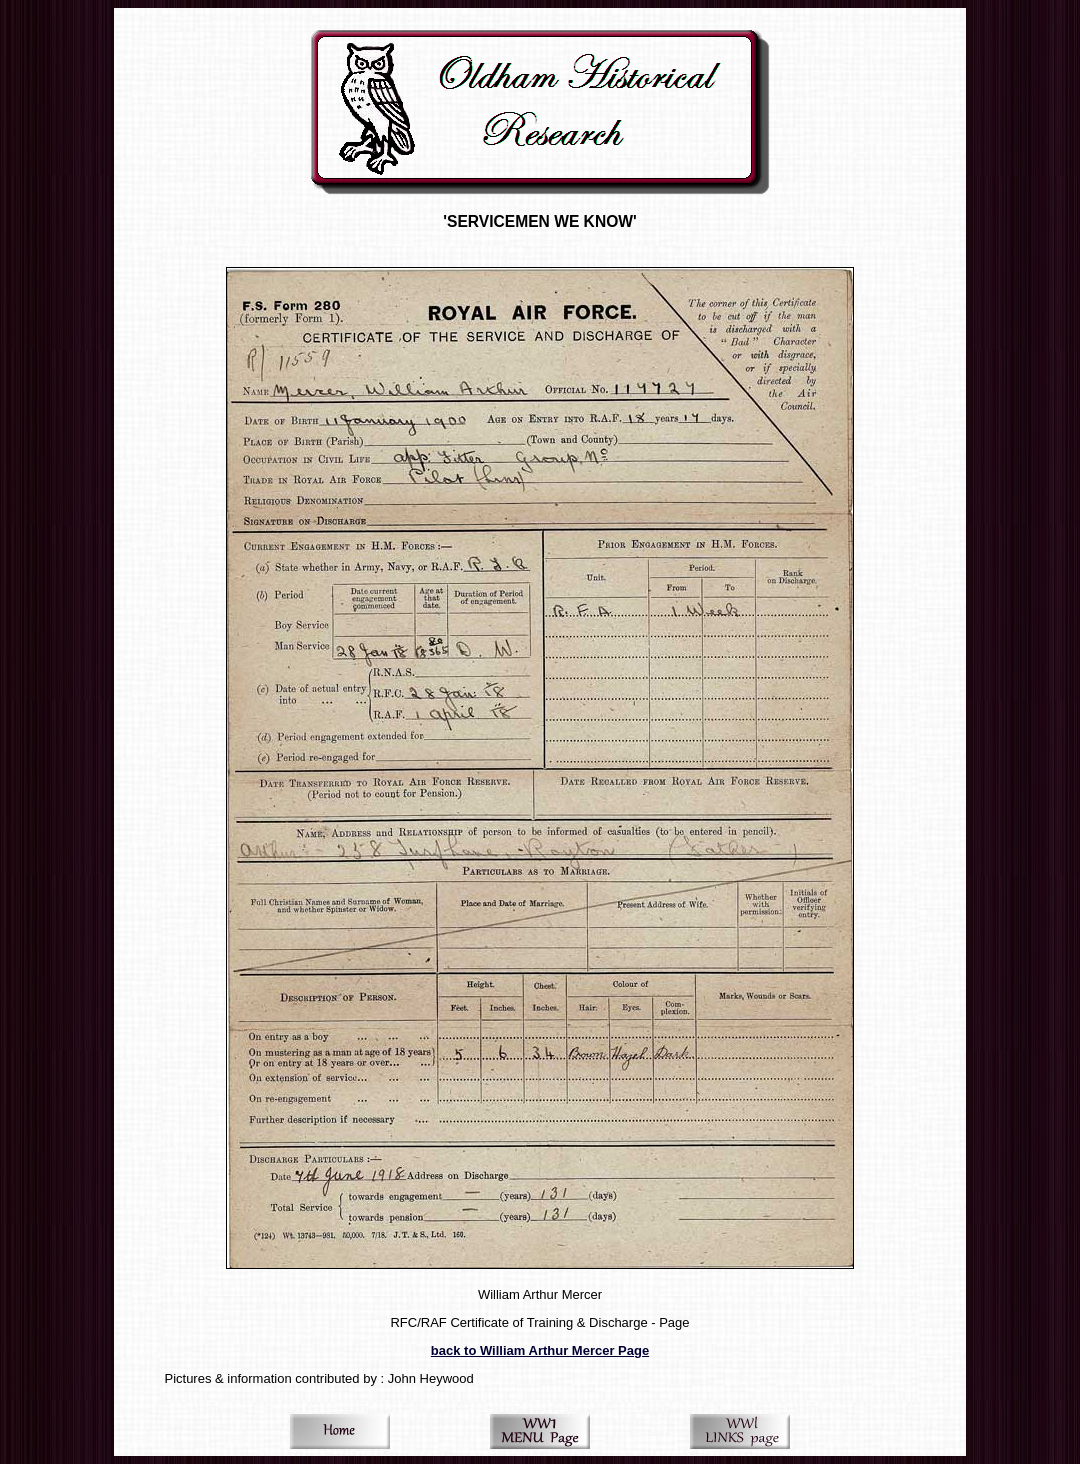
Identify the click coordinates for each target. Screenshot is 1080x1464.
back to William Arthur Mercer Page (540, 1350)
